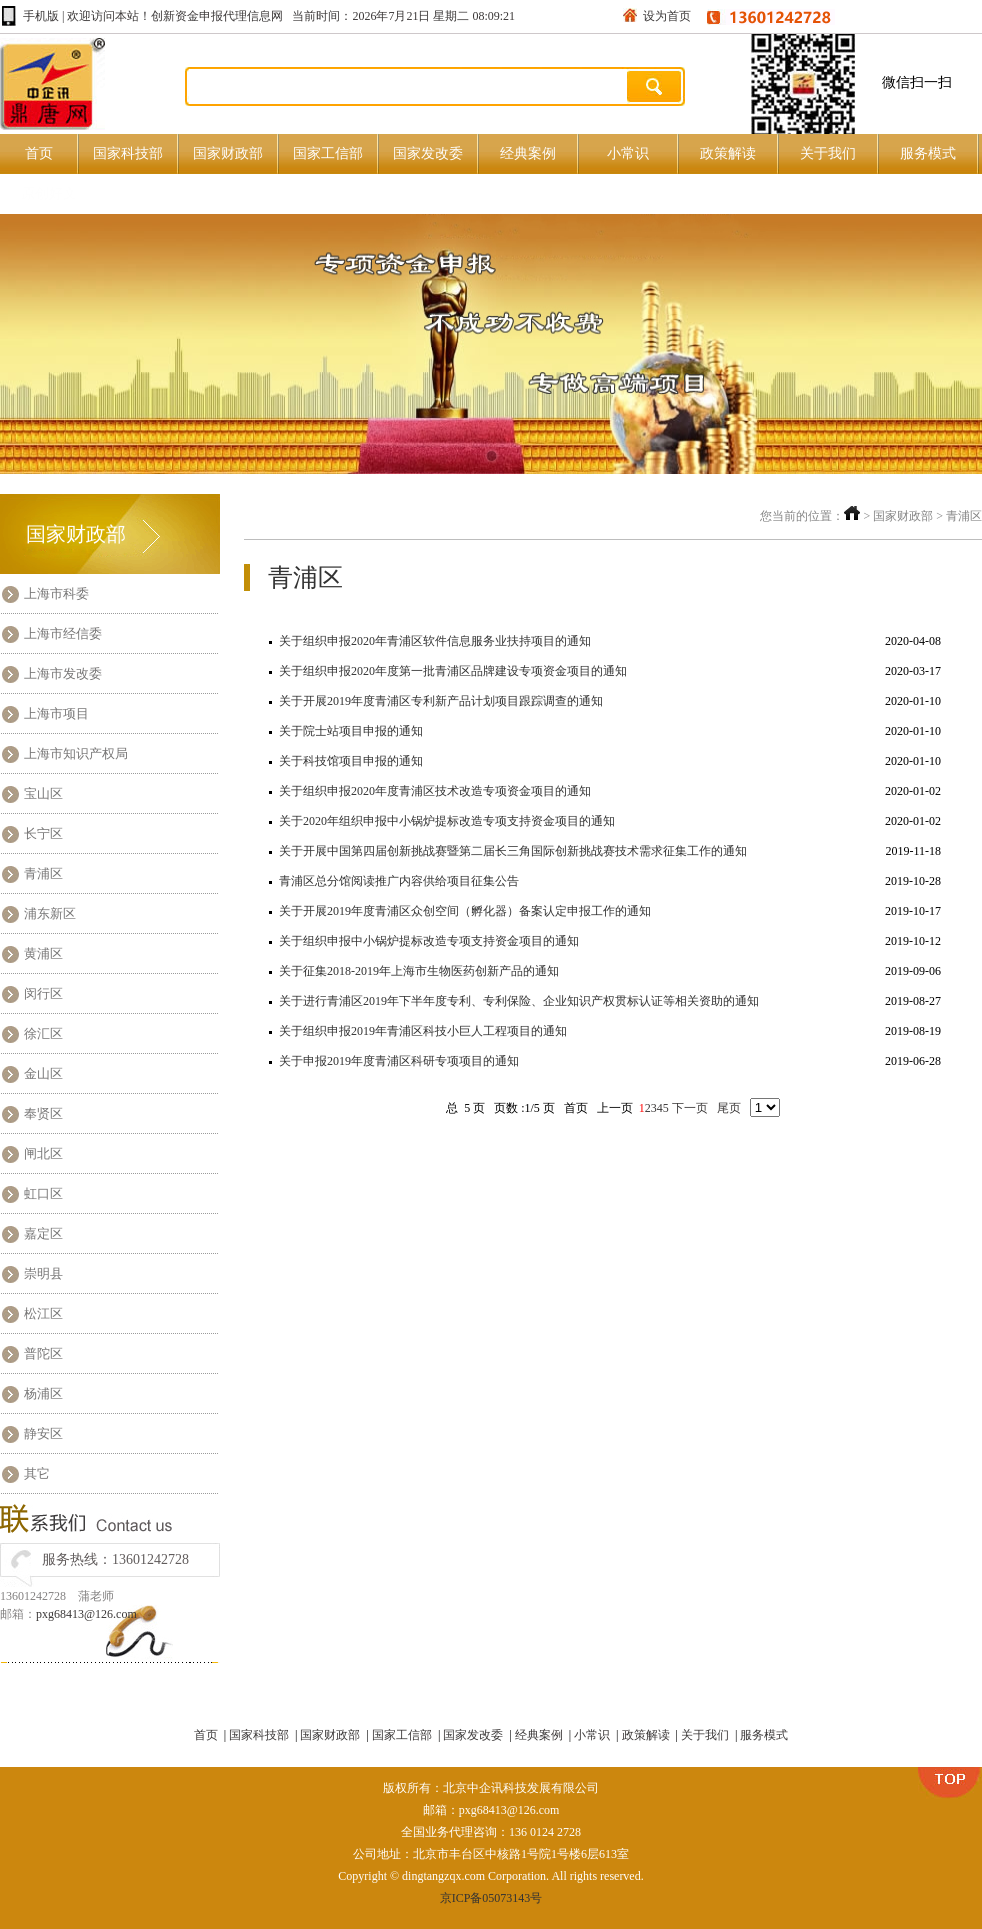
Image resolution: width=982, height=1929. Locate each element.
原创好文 (49, 193)
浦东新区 (50, 913)
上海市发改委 (63, 673)
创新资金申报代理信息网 (217, 16)
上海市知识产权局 (76, 753)
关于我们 (828, 153)
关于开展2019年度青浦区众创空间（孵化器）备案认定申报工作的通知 (465, 911)
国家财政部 (228, 153)
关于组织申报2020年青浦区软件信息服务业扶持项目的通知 (435, 641)
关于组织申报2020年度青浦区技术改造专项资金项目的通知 (435, 791)
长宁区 (43, 833)
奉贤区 (43, 1113)
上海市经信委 (63, 633)
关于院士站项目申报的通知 (351, 731)
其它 (37, 1473)
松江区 (43, 1313)
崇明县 (43, 1273)
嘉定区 (43, 1233)
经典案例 (528, 153)
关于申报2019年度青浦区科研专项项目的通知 (399, 1061)
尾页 (730, 1108)
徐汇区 (43, 1033)
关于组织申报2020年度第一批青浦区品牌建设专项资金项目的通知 (453, 671)
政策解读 (728, 153)
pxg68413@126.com (86, 1614)
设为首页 (667, 16)
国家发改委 (428, 153)
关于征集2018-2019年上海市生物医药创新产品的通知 (419, 971)
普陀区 (43, 1353)
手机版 (41, 16)
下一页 (691, 1108)
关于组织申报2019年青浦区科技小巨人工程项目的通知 (423, 1031)
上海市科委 (56, 593)
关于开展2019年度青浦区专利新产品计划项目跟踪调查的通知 (441, 701)
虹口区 (43, 1193)
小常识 (628, 153)
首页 (39, 153)
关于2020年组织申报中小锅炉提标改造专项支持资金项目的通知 (447, 821)
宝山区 (43, 793)
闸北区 (43, 1153)
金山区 (43, 1073)
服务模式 (928, 153)
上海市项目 (56, 713)
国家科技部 (128, 153)
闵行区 (43, 993)
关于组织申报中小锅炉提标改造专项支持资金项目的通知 (429, 941)
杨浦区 (43, 1393)
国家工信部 (328, 153)
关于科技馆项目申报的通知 (351, 761)
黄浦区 (43, 953)
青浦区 (43, 873)
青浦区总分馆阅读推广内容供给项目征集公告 (399, 881)
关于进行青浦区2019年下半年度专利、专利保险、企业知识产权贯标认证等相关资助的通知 (519, 1001)
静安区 (43, 1433)
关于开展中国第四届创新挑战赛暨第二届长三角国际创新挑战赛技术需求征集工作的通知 (513, 851)
